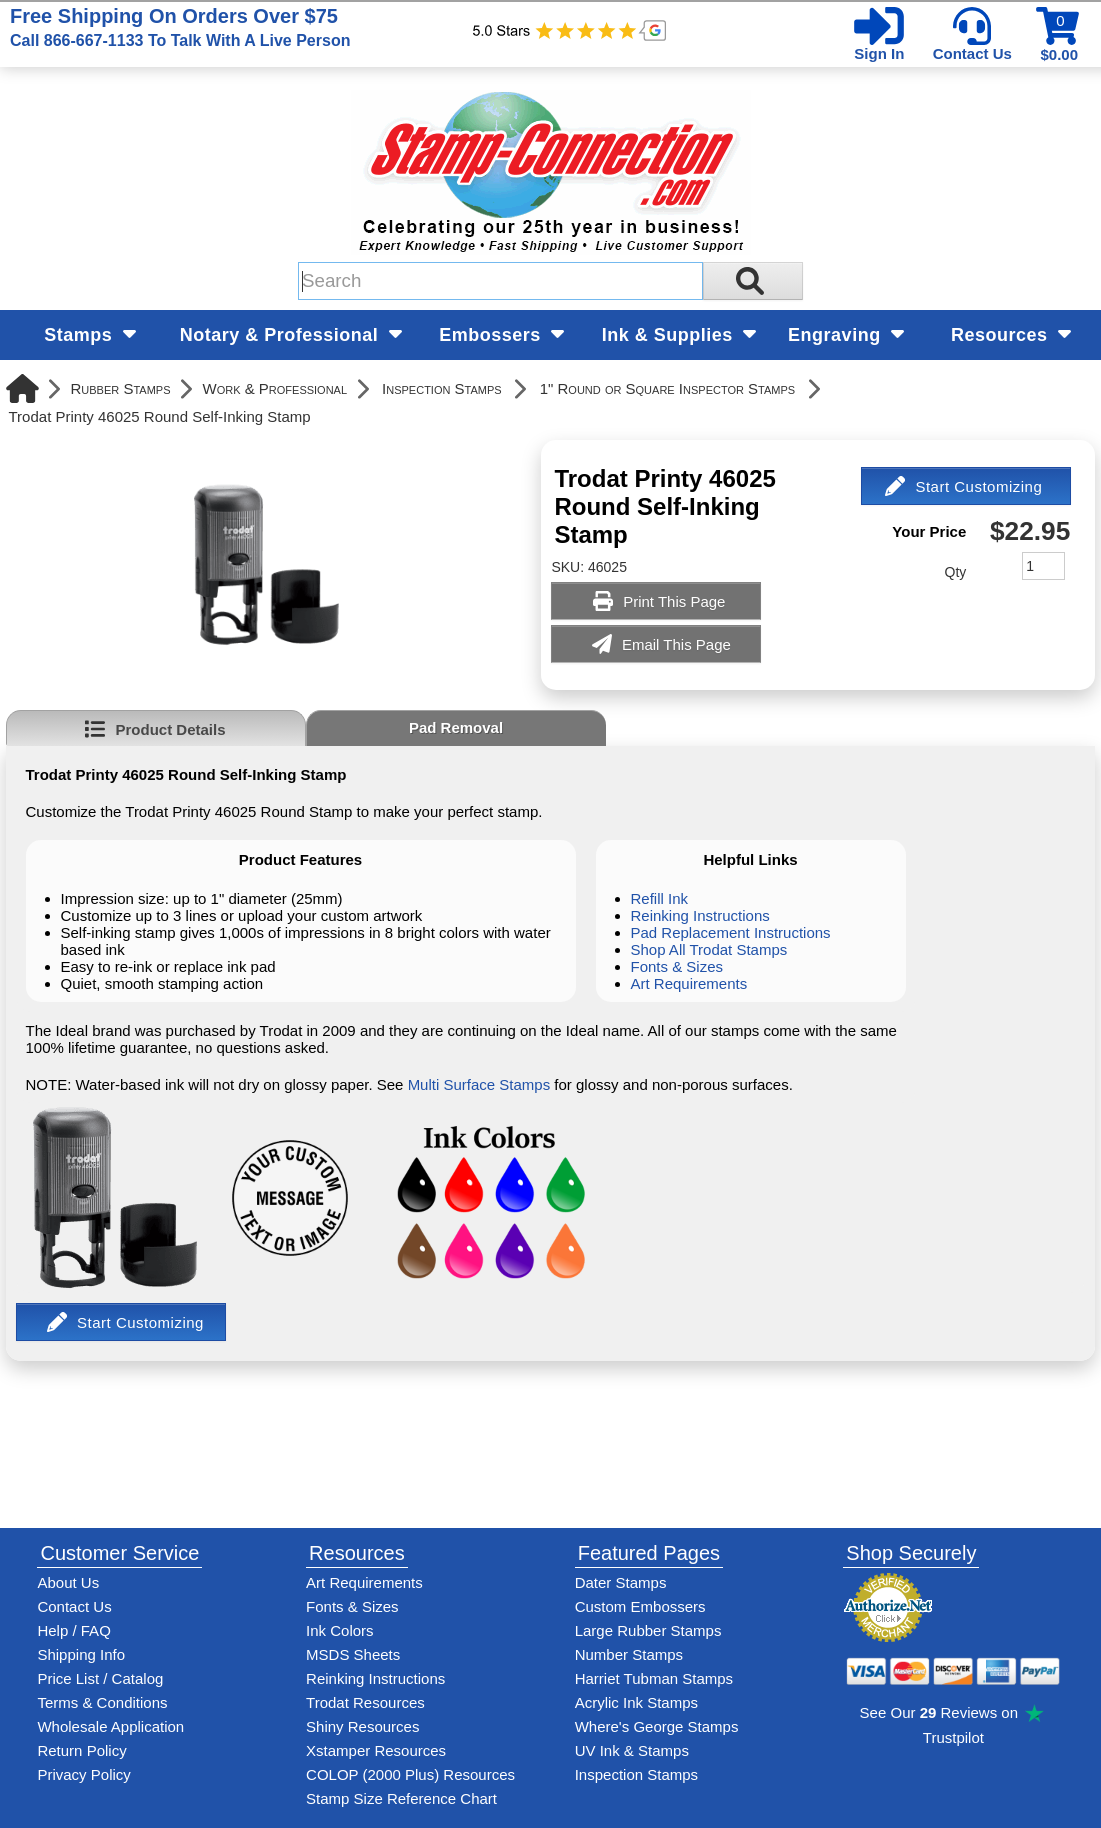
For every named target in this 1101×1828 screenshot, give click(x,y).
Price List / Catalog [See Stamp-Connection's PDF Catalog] (100, 1678)
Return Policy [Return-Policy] (81, 1750)
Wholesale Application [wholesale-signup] (110, 1726)
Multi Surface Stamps (479, 1084)
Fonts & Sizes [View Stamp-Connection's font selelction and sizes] (352, 1606)
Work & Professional (274, 388)
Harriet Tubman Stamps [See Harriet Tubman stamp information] (654, 1678)
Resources (1011, 335)
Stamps (90, 335)
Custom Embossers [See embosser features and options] (640, 1606)
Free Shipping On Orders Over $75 (180, 27)
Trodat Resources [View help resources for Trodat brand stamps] (365, 1702)
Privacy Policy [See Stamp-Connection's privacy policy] (83, 1774)
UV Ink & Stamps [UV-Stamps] (632, 1750)
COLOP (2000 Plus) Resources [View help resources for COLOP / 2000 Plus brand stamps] (410, 1774)
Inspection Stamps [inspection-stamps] (636, 1774)
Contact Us (972, 53)
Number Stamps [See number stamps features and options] (629, 1654)
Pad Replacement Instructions (731, 932)
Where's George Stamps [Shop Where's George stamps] (657, 1726)
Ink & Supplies (679, 335)
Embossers (501, 335)
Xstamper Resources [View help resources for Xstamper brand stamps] (376, 1750)
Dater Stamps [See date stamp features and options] (621, 1582)
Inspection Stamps (442, 388)
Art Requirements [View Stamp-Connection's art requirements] (364, 1582)
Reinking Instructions (700, 915)
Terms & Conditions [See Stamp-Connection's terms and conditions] (102, 1702)
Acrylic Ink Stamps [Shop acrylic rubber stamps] (636, 1702)
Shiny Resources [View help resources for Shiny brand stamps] (362, 1726)
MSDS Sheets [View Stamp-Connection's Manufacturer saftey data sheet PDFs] (353, 1654)
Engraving (846, 335)
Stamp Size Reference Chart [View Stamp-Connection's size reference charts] (401, 1798)
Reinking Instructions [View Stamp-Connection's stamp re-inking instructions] (375, 1678)
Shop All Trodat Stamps (709, 949)
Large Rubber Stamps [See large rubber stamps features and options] (648, 1630)
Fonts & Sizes (677, 966)
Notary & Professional (291, 335)
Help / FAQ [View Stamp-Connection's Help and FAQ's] (73, 1630)
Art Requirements (689, 983)
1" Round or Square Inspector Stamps (668, 388)
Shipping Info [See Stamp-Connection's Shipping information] (81, 1654)
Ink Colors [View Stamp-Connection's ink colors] (340, 1630)
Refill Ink (660, 898)
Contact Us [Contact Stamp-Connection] (74, 1606)
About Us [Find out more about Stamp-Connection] (68, 1582)
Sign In (879, 53)
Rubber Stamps (121, 388)
